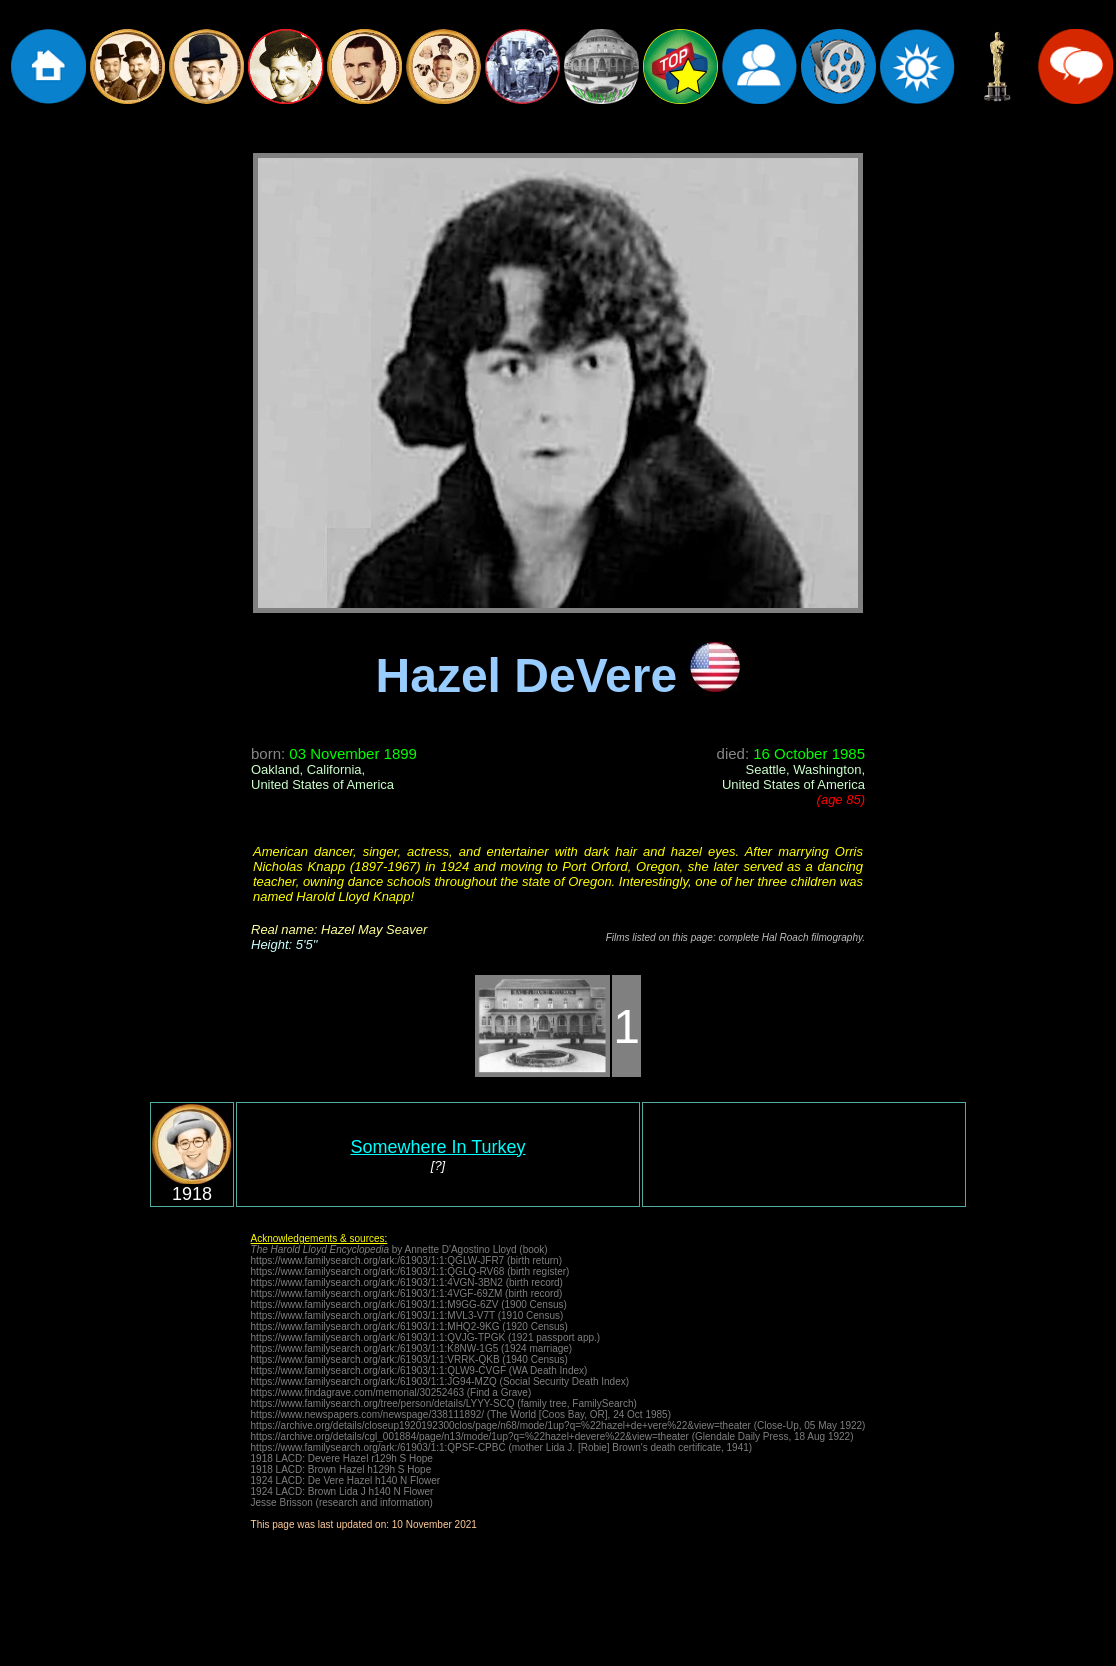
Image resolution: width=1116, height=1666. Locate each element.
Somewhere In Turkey (437, 1147)
